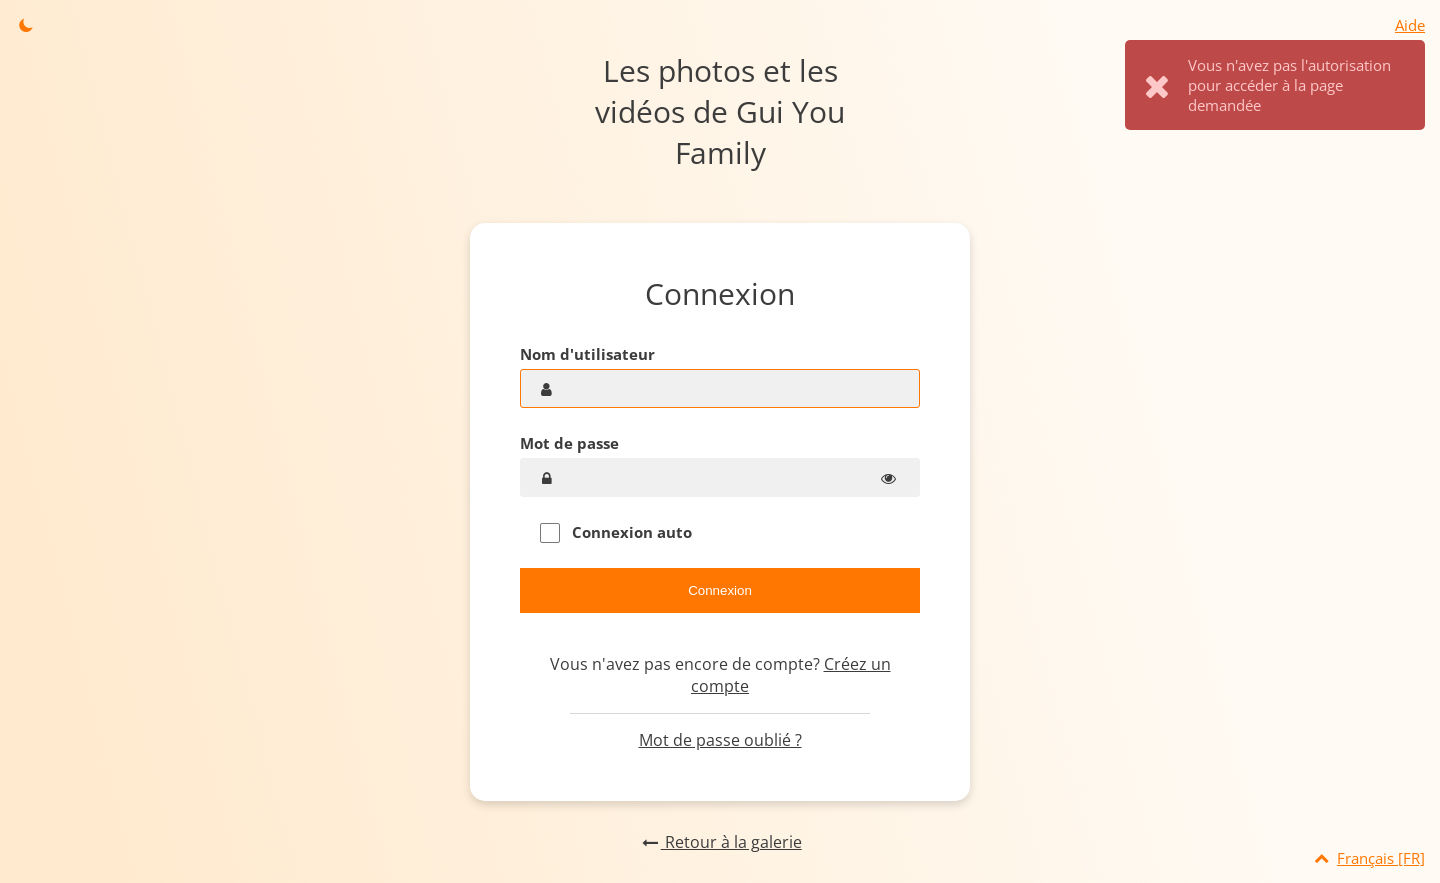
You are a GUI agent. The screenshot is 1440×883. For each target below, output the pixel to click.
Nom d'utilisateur (587, 354)
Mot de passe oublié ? (720, 740)
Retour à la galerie (719, 842)
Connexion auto (616, 532)
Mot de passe (569, 443)
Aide (1410, 25)
